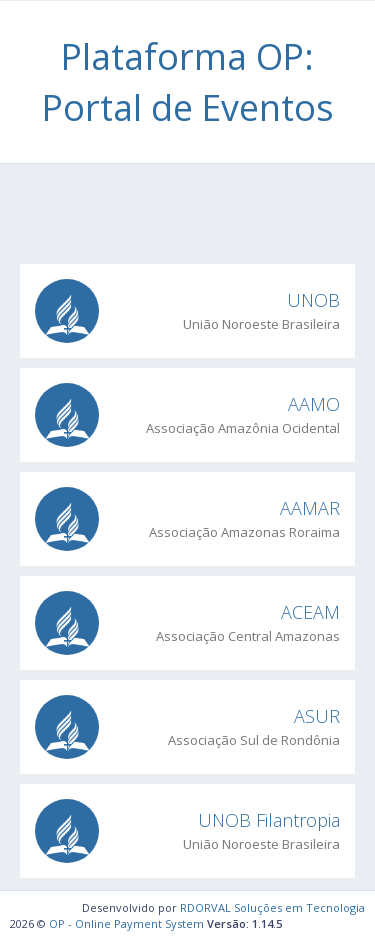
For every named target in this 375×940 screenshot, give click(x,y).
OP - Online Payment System (126, 923)
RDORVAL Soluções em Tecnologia (272, 907)
